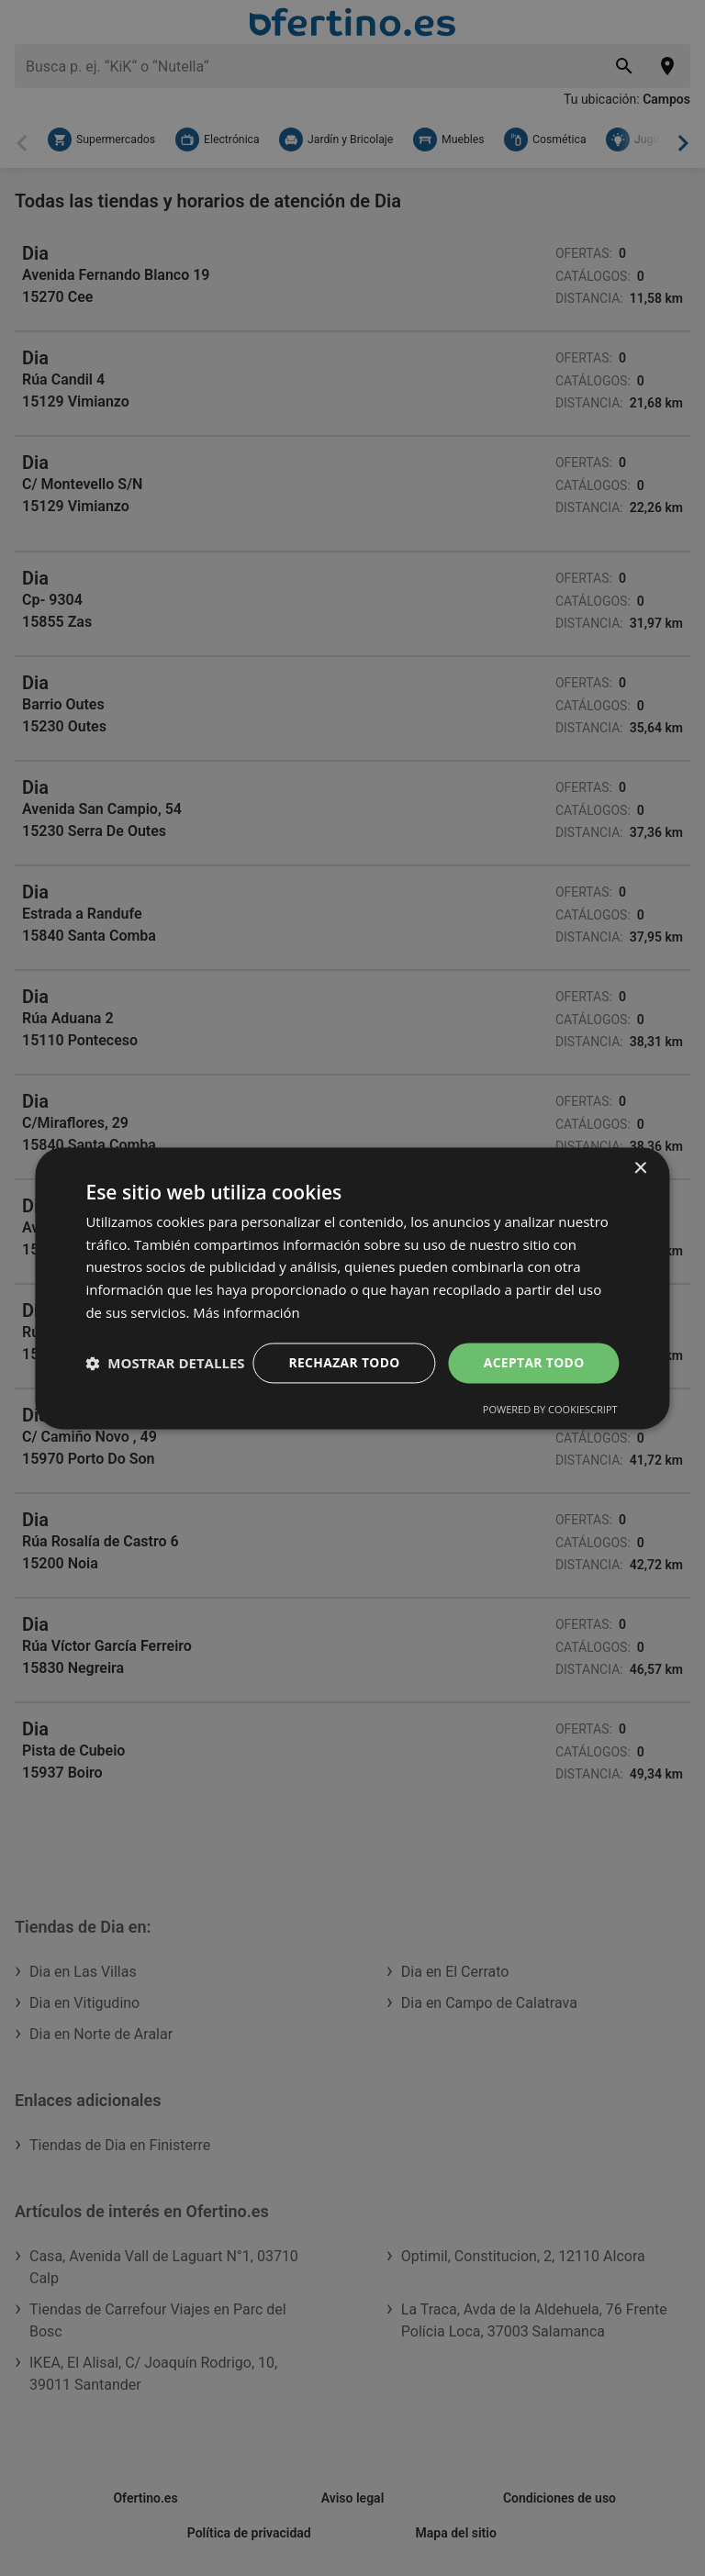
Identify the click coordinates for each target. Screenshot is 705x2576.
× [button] (640, 1151)
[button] (164, 1395)
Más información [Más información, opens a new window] (246, 1295)
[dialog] (352, 1288)
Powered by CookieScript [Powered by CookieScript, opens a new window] (550, 1426)
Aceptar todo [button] (533, 1345)
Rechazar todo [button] (341, 1345)
